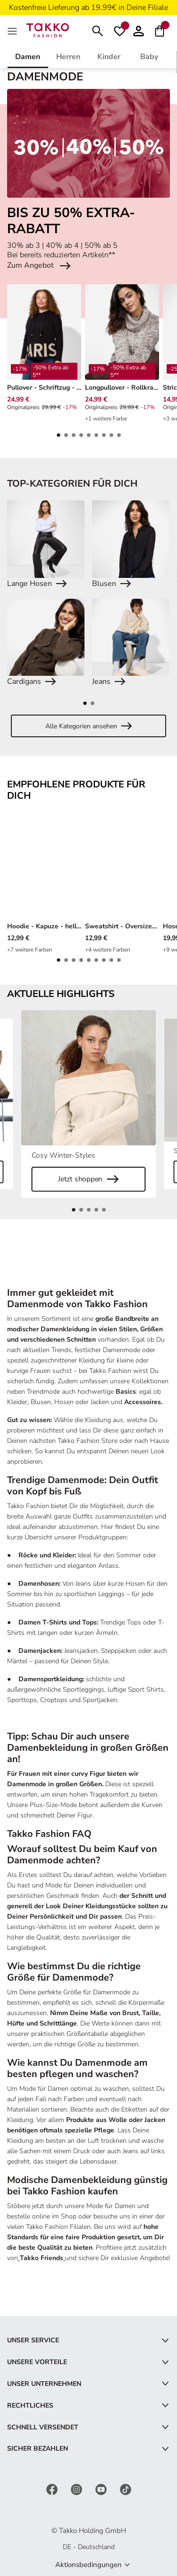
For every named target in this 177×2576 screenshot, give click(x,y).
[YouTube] (102, 2488)
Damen (27, 57)
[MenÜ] (13, 30)
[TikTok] (125, 2488)
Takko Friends (41, 2257)
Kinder (108, 57)
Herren (68, 57)
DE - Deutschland (89, 2546)
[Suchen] (97, 30)
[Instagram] (77, 2488)
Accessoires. (143, 1401)
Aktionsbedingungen (88, 2564)
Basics (126, 1391)
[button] (138, 30)
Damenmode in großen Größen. (55, 1784)
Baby (149, 57)
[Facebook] (52, 2488)
